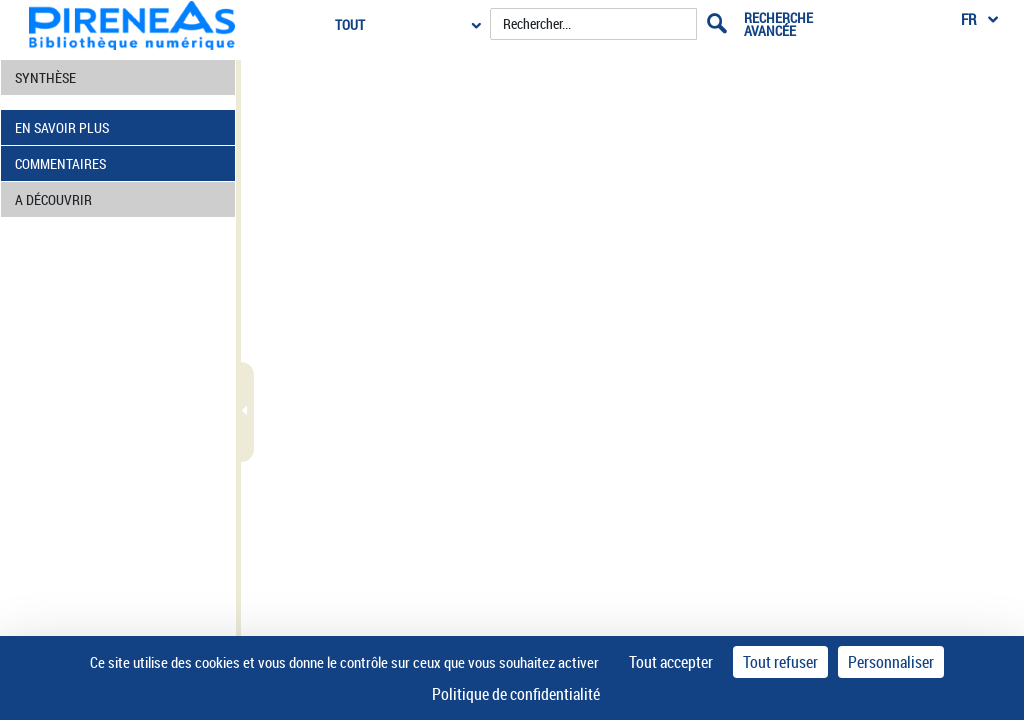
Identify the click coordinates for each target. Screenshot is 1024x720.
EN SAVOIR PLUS (62, 127)
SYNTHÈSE (45, 77)
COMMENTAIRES (60, 163)
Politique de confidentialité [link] (516, 694)
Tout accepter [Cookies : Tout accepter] (671, 662)
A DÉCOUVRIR (53, 199)
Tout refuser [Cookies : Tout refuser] (780, 662)
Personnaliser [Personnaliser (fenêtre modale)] (891, 662)
